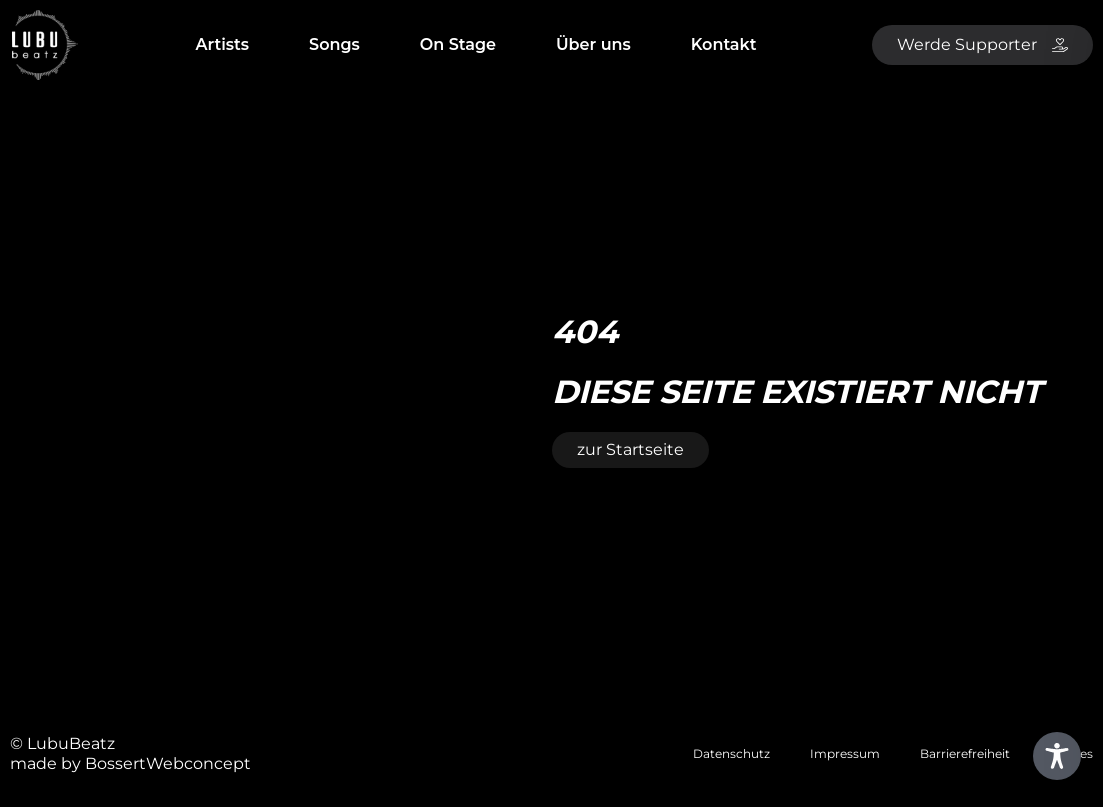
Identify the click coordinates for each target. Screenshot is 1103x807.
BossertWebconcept (168, 763)
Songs (334, 44)
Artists (222, 44)
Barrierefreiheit (965, 753)
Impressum (845, 753)
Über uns (593, 44)
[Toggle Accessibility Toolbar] (1057, 756)
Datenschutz (731, 753)
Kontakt (724, 44)
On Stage (458, 44)
